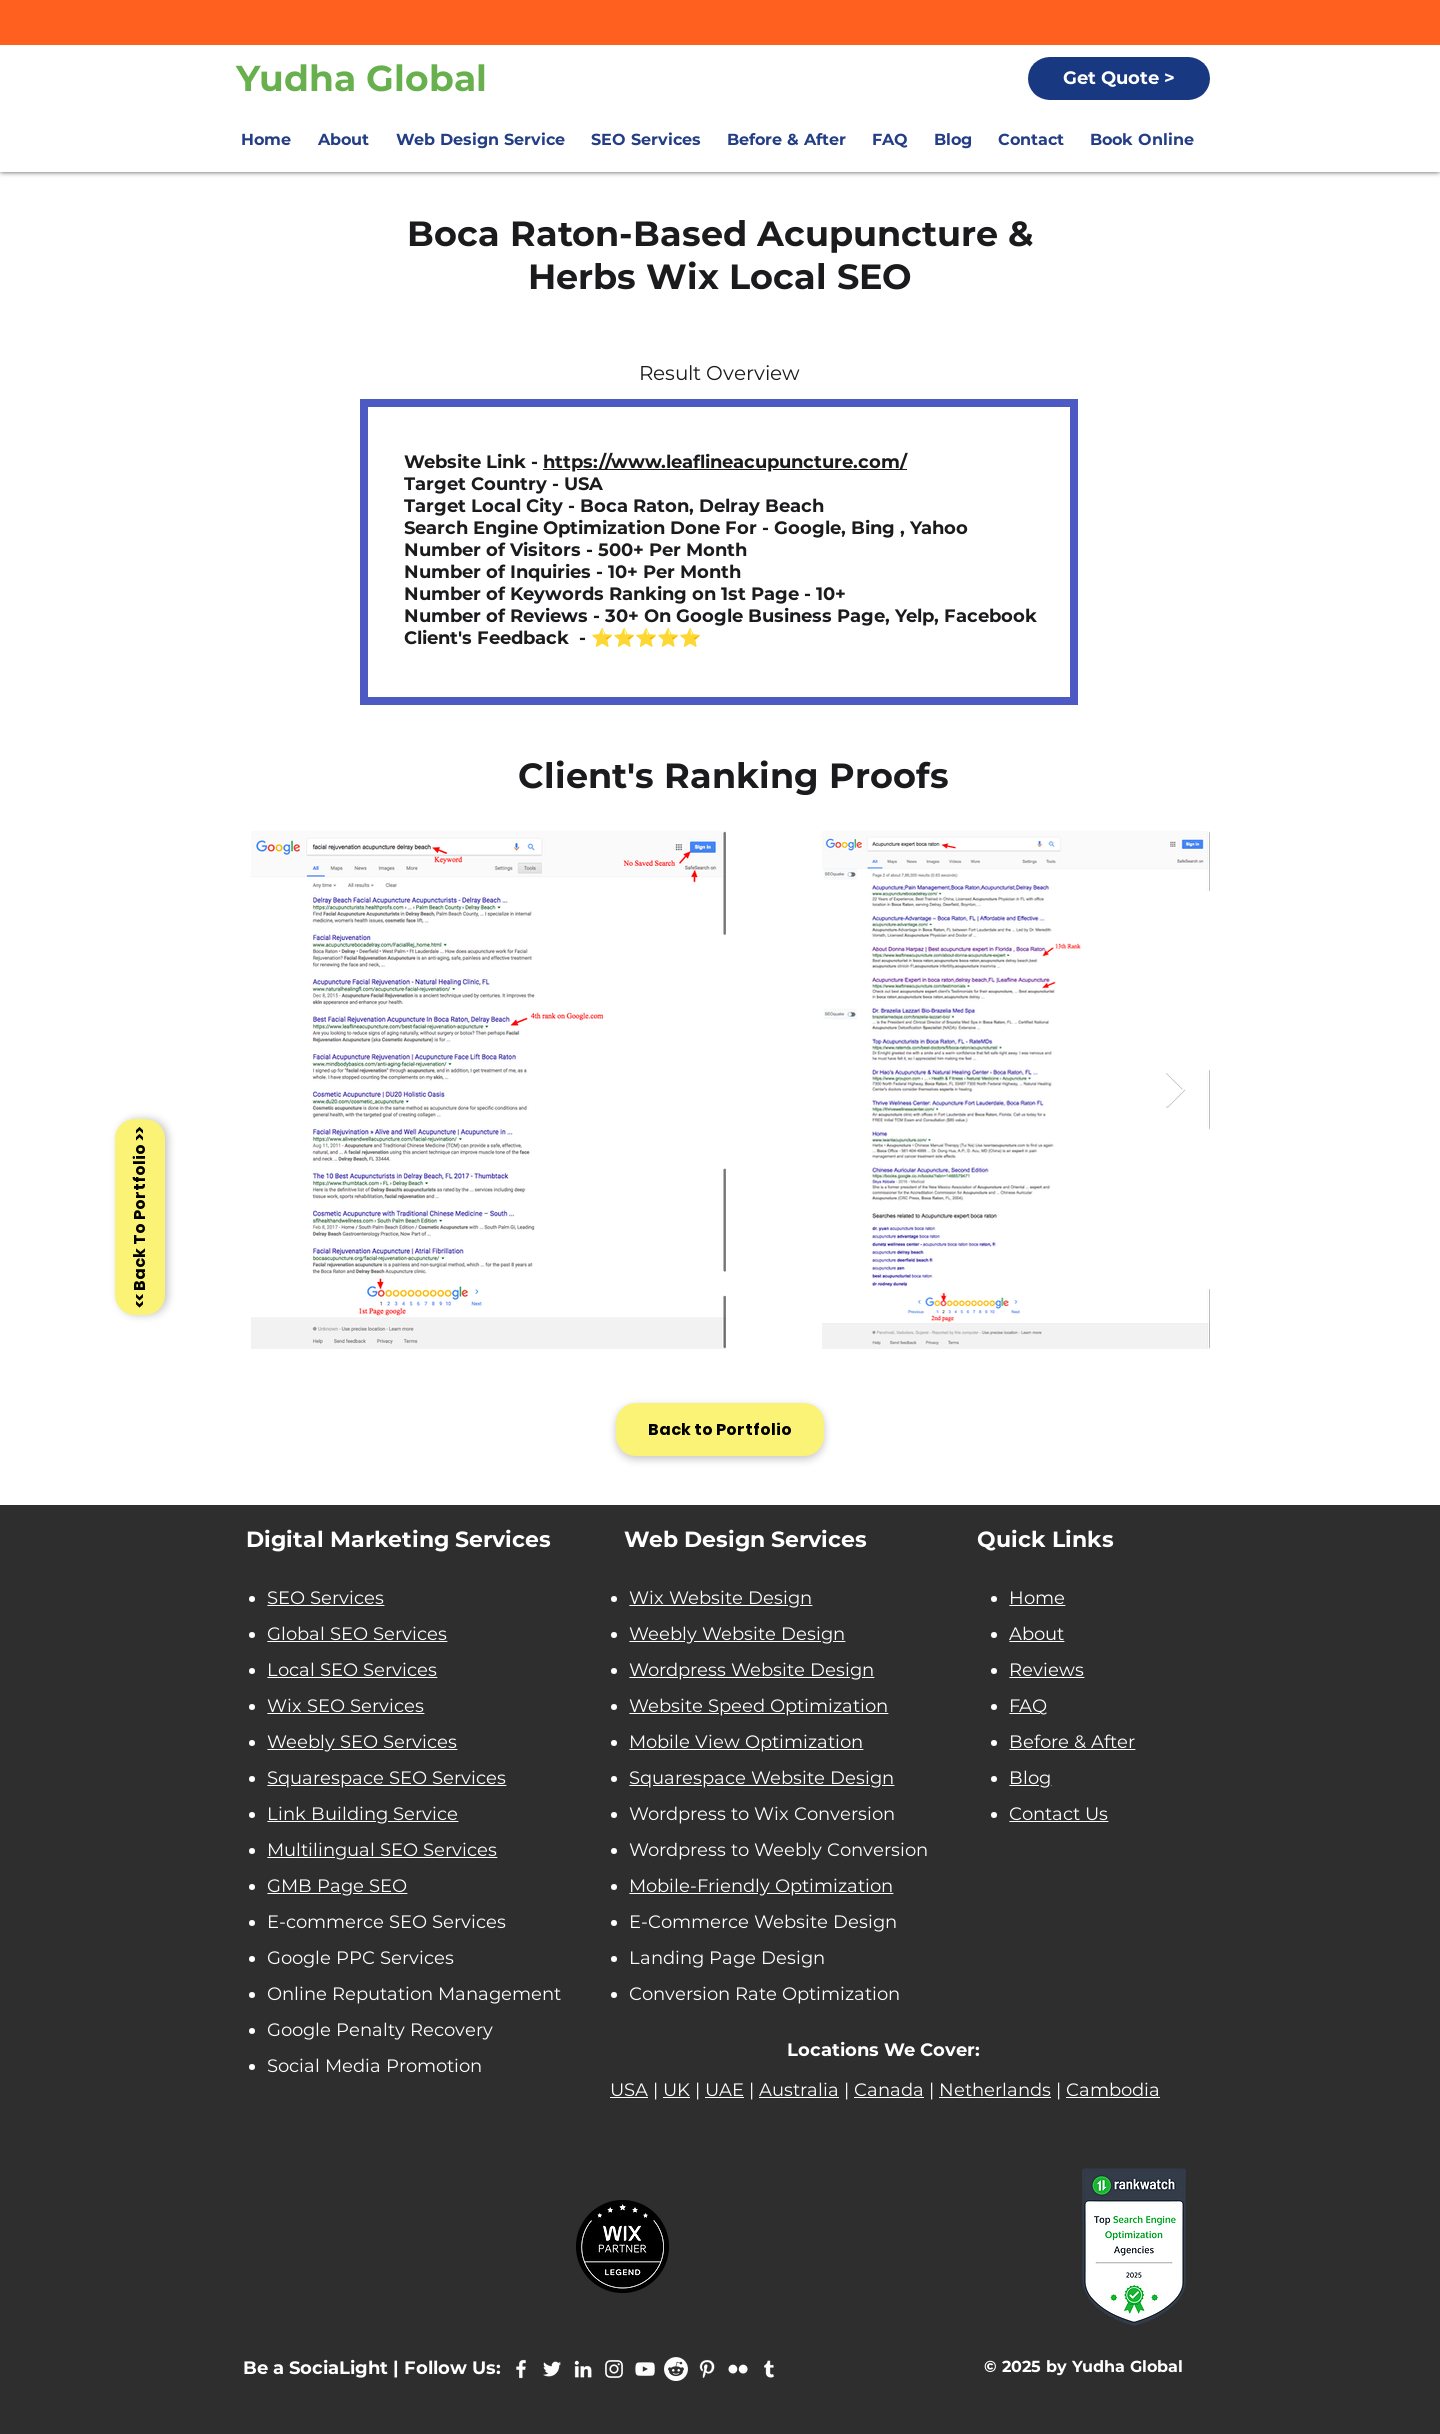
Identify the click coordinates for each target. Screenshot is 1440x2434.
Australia (799, 2090)
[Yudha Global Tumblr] (769, 2369)
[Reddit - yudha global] (676, 2369)
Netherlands (995, 2090)
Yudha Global (361, 78)
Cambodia (1113, 2090)
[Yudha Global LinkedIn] (583, 2369)
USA (629, 2090)
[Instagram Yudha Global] (614, 2369)
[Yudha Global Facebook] (521, 2369)
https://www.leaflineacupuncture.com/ (725, 462)
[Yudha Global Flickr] (738, 2369)
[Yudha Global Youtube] (645, 2369)
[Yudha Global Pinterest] (707, 2369)
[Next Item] (1175, 1090)
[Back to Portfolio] (720, 1429)
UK (676, 2090)
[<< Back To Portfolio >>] (140, 1217)
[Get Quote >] (1119, 78)
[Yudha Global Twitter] (552, 2369)
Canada (889, 2090)
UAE (724, 2090)
